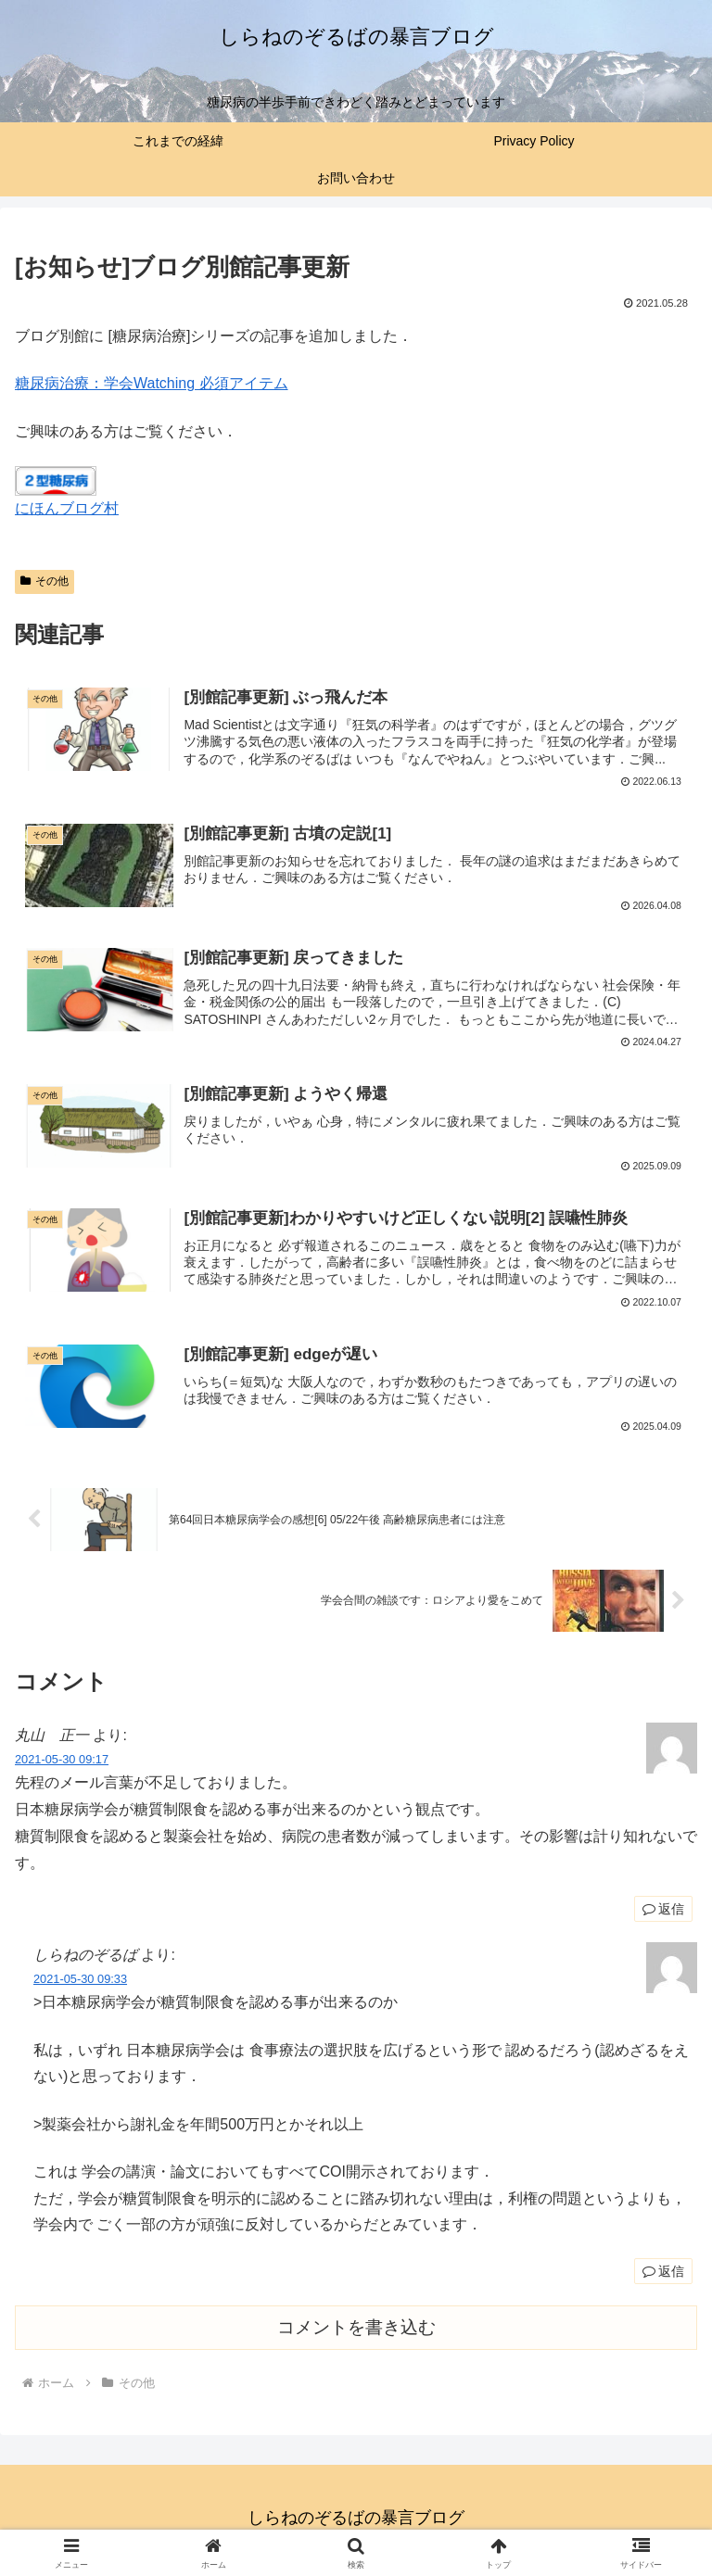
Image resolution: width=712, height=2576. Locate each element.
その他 (44, 581)
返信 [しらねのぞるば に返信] (663, 2274)
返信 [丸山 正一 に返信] (663, 1913)
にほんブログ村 (67, 508)
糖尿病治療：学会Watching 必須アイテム (151, 383)
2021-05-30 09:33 (80, 1983)
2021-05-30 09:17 (61, 1764)
